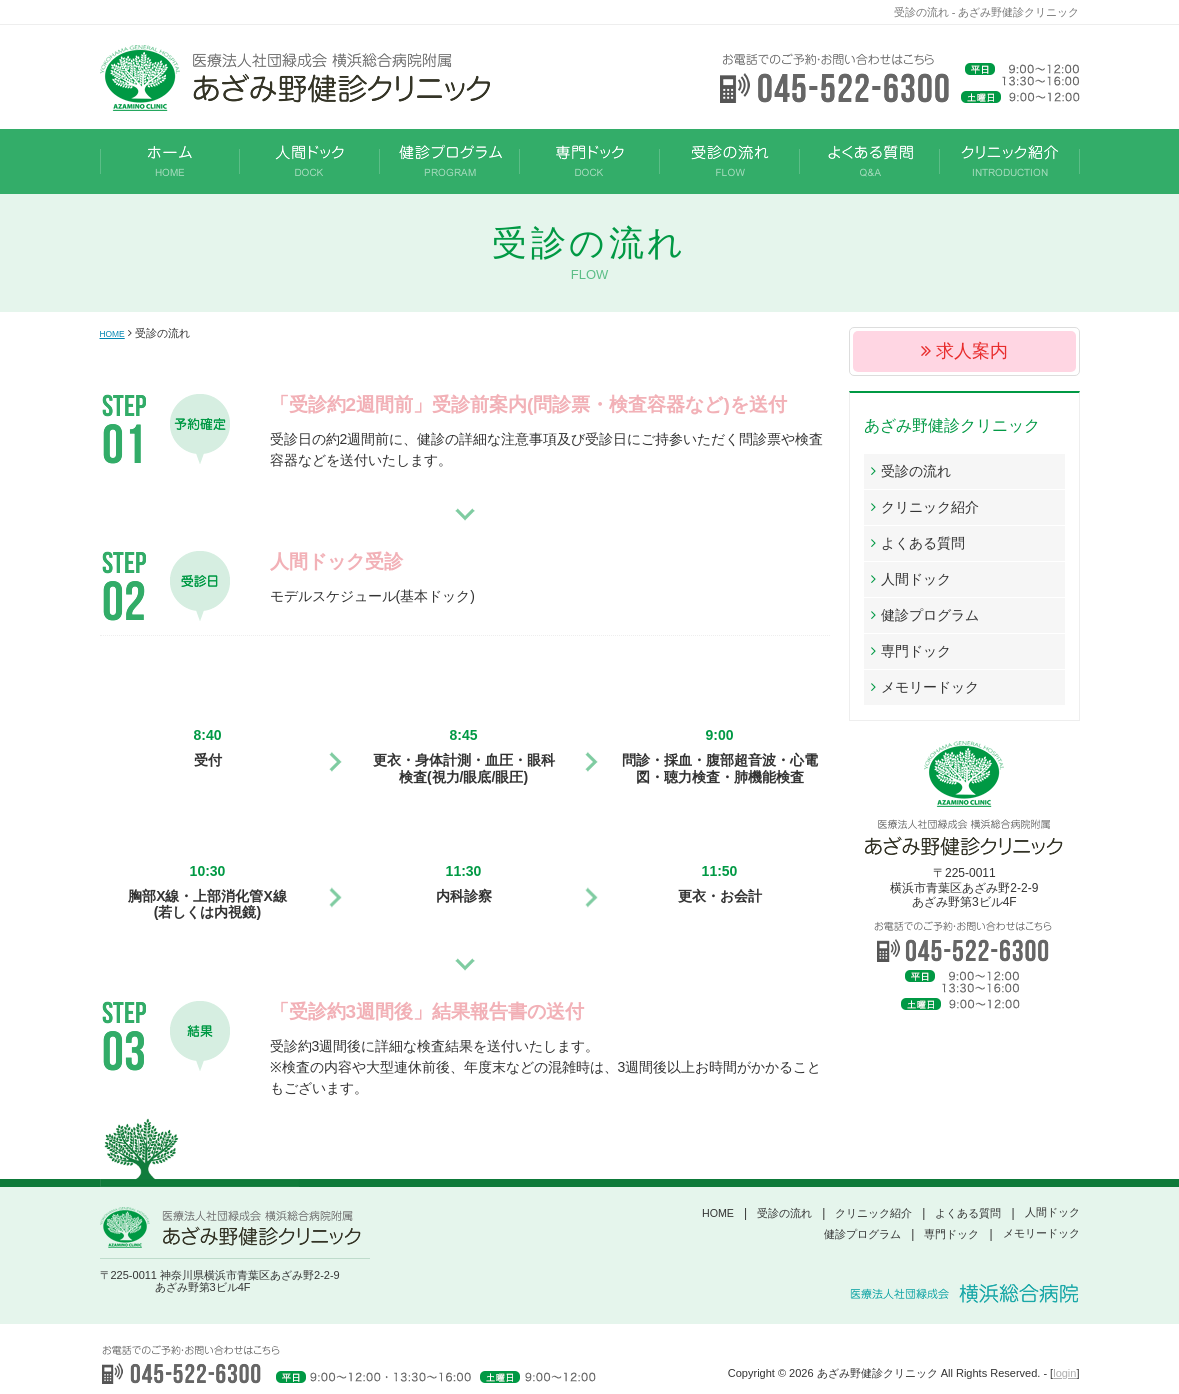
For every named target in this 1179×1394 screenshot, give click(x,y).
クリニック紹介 (930, 507)
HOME (116, 333)
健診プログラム (930, 615)
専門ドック (916, 651)
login (1064, 1373)
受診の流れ (916, 471)
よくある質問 (923, 543)
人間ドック (916, 579)
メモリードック (930, 687)
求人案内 (972, 351)
